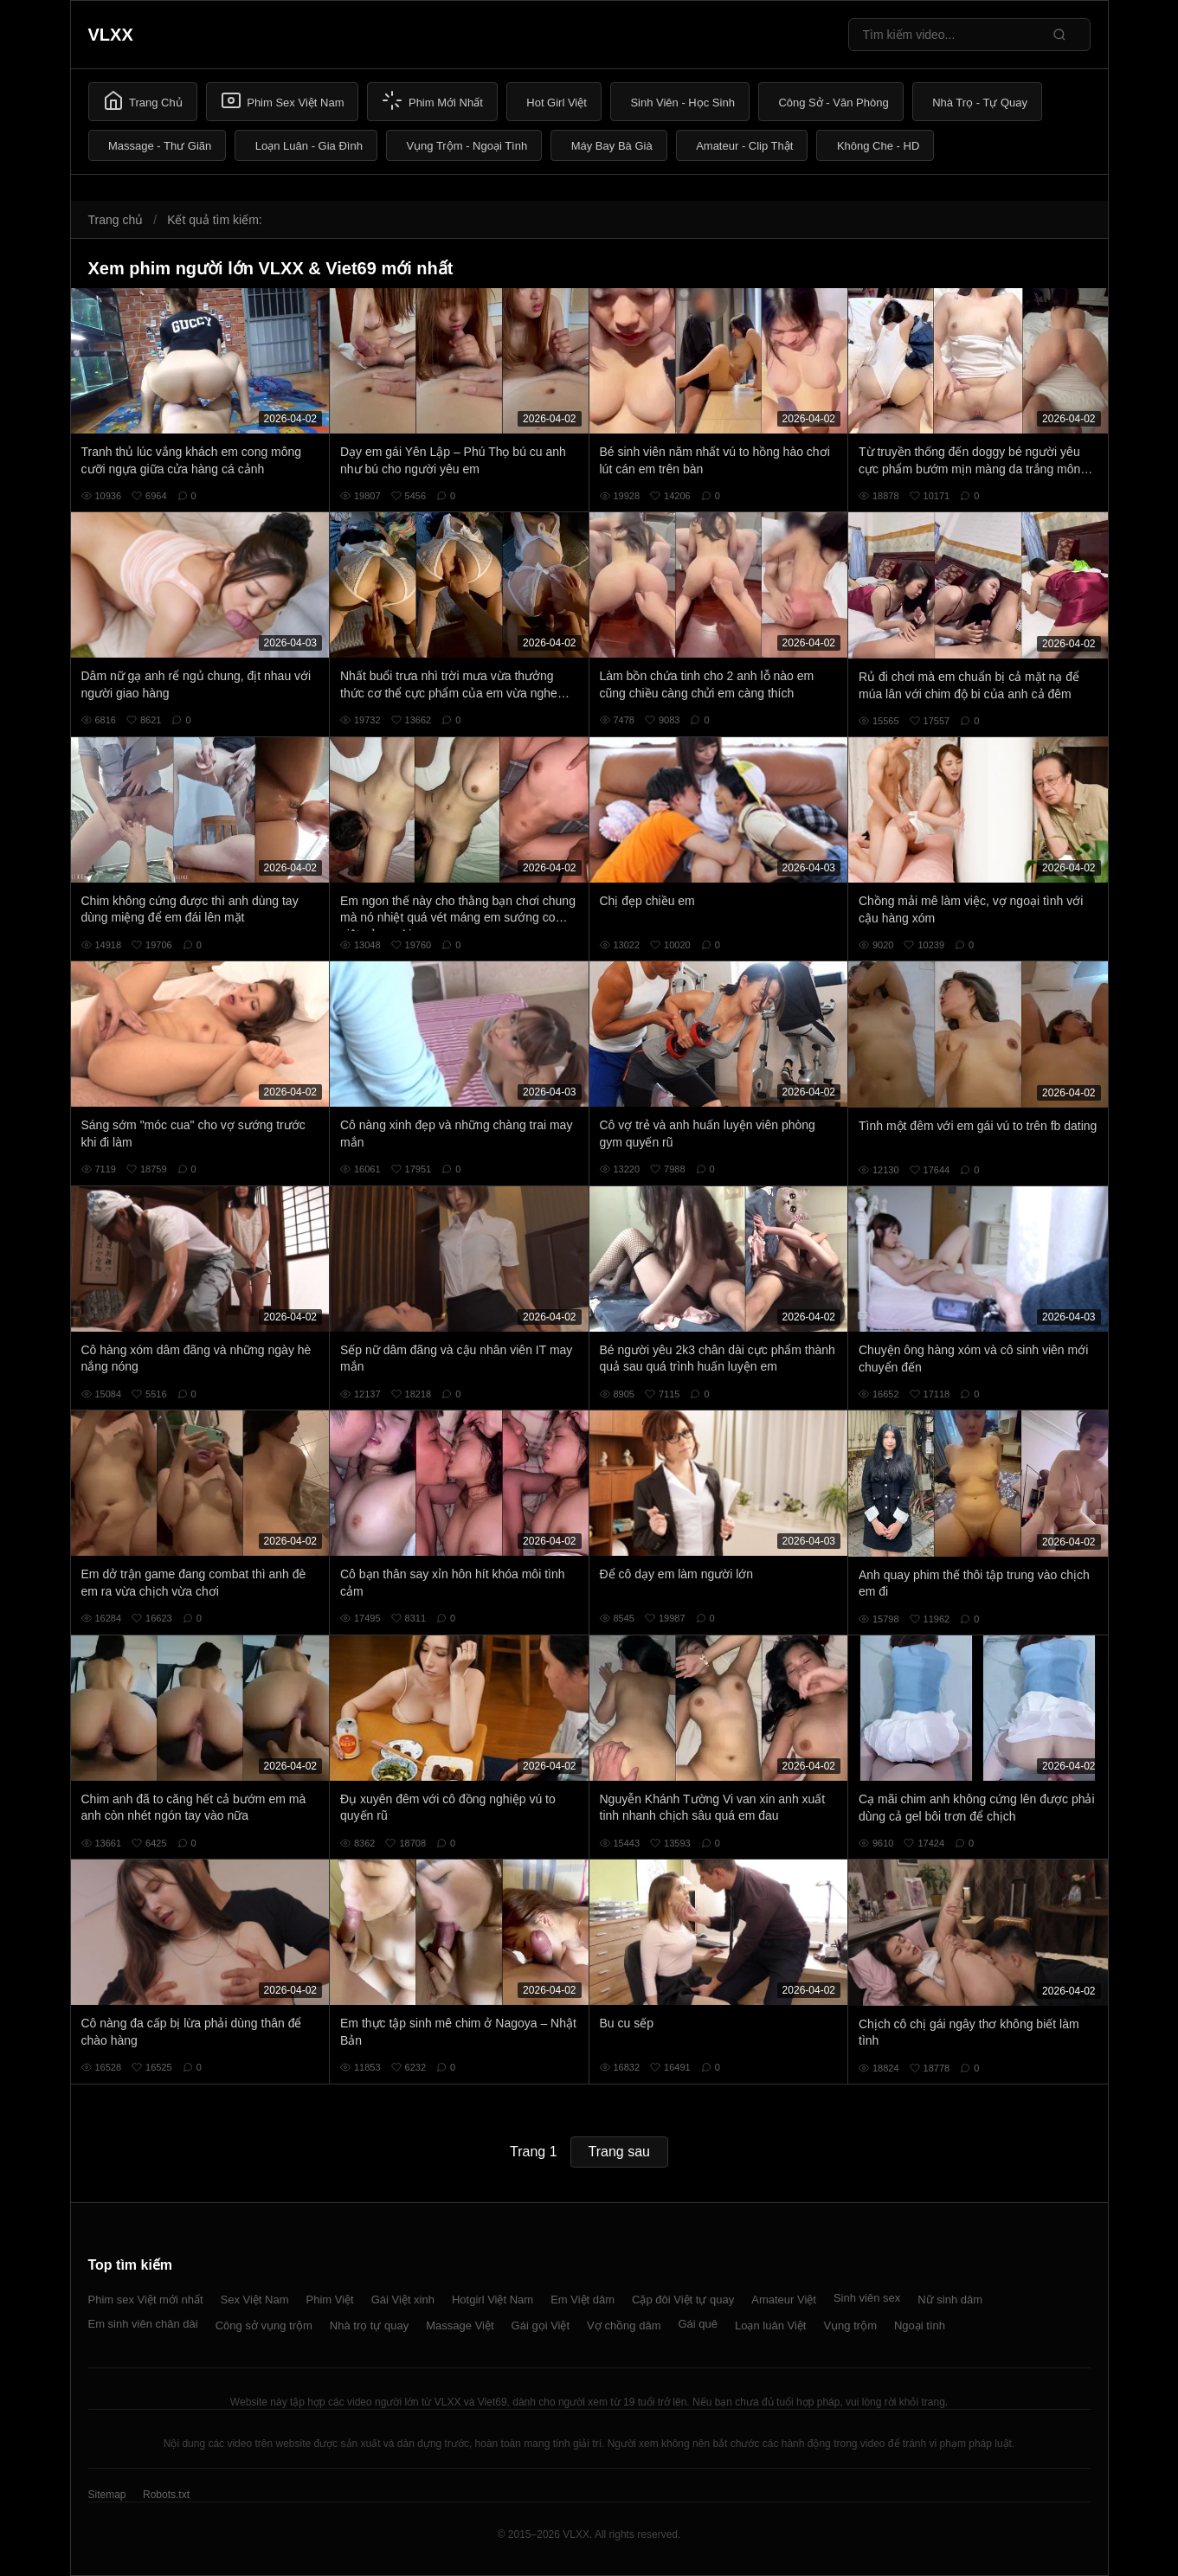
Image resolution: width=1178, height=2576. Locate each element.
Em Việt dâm (582, 2299)
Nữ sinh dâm (949, 2299)
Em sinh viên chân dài (143, 2323)
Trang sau (619, 2151)
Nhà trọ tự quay (369, 2325)
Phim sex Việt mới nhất (145, 2299)
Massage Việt (459, 2325)
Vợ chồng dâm (623, 2325)
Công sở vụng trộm (264, 2325)
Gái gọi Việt (541, 2325)
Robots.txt (166, 2495)
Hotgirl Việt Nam (492, 2299)
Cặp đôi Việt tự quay (683, 2299)
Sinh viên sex (867, 2297)
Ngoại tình (919, 2325)
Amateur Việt (783, 2299)
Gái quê (698, 2323)
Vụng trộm (850, 2325)
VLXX (110, 34)
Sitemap (107, 2495)
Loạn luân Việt (770, 2325)
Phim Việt (330, 2299)
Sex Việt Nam (255, 2299)
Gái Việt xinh (403, 2299)
